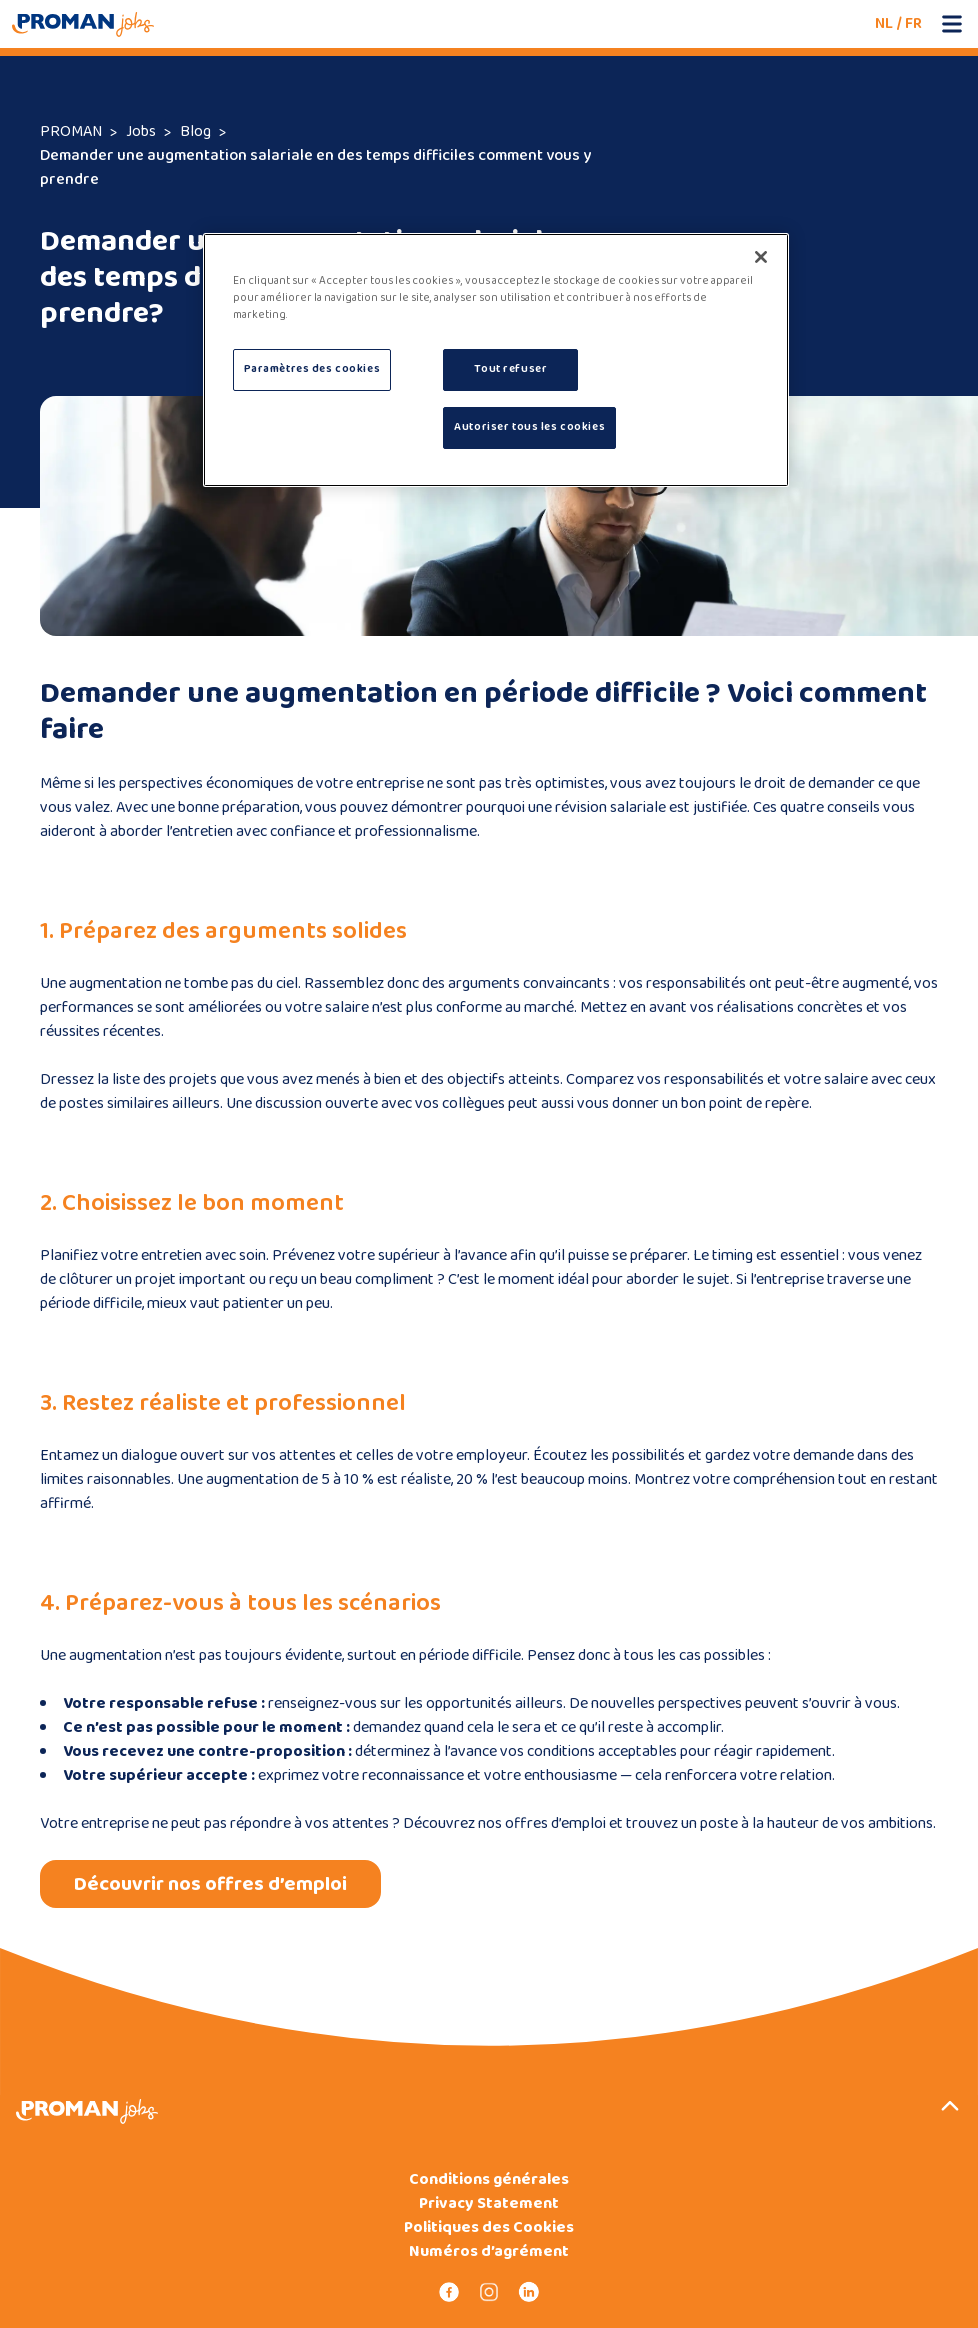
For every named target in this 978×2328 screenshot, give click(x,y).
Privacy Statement (489, 2204)
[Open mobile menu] (952, 24)
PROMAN (71, 131)
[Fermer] (761, 257)
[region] (496, 360)
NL (884, 23)
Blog (195, 131)
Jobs (141, 131)
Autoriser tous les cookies (529, 427)
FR (913, 23)
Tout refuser (510, 369)
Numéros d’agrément (489, 2252)
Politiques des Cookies (489, 2228)
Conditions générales (489, 2180)
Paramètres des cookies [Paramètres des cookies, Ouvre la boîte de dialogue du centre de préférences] (312, 369)
